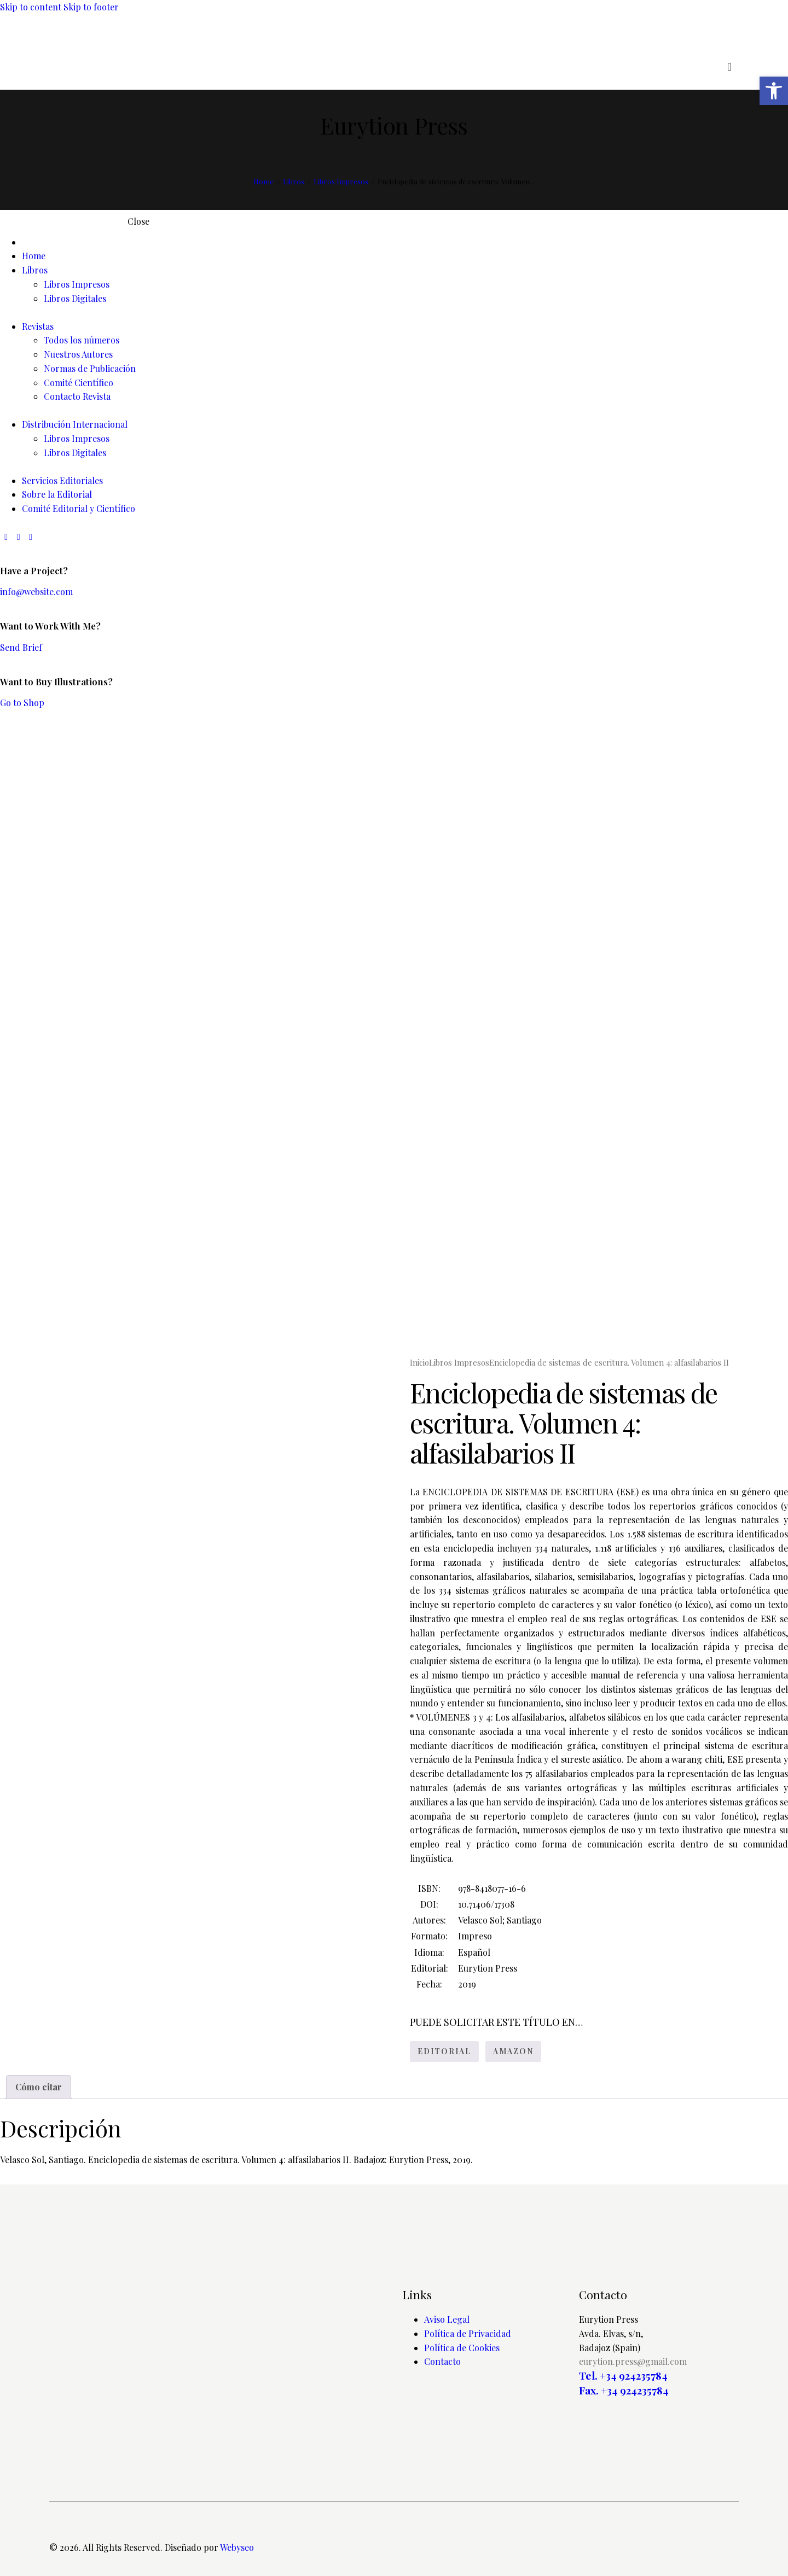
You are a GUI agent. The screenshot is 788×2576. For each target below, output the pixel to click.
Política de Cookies (462, 2347)
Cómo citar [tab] (38, 2087)
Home (263, 181)
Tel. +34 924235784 (623, 2375)
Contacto (442, 2361)
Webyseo (237, 2547)
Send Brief (21, 647)
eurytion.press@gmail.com (633, 2361)
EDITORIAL (444, 2051)
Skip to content (30, 7)
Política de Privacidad (467, 2333)
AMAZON (513, 2051)
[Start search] (729, 66)
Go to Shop (22, 702)
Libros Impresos (341, 181)
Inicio (419, 1362)
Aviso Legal (447, 2319)
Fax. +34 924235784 (624, 2390)
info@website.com (36, 591)
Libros (293, 181)
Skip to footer (91, 7)
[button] (774, 91)
